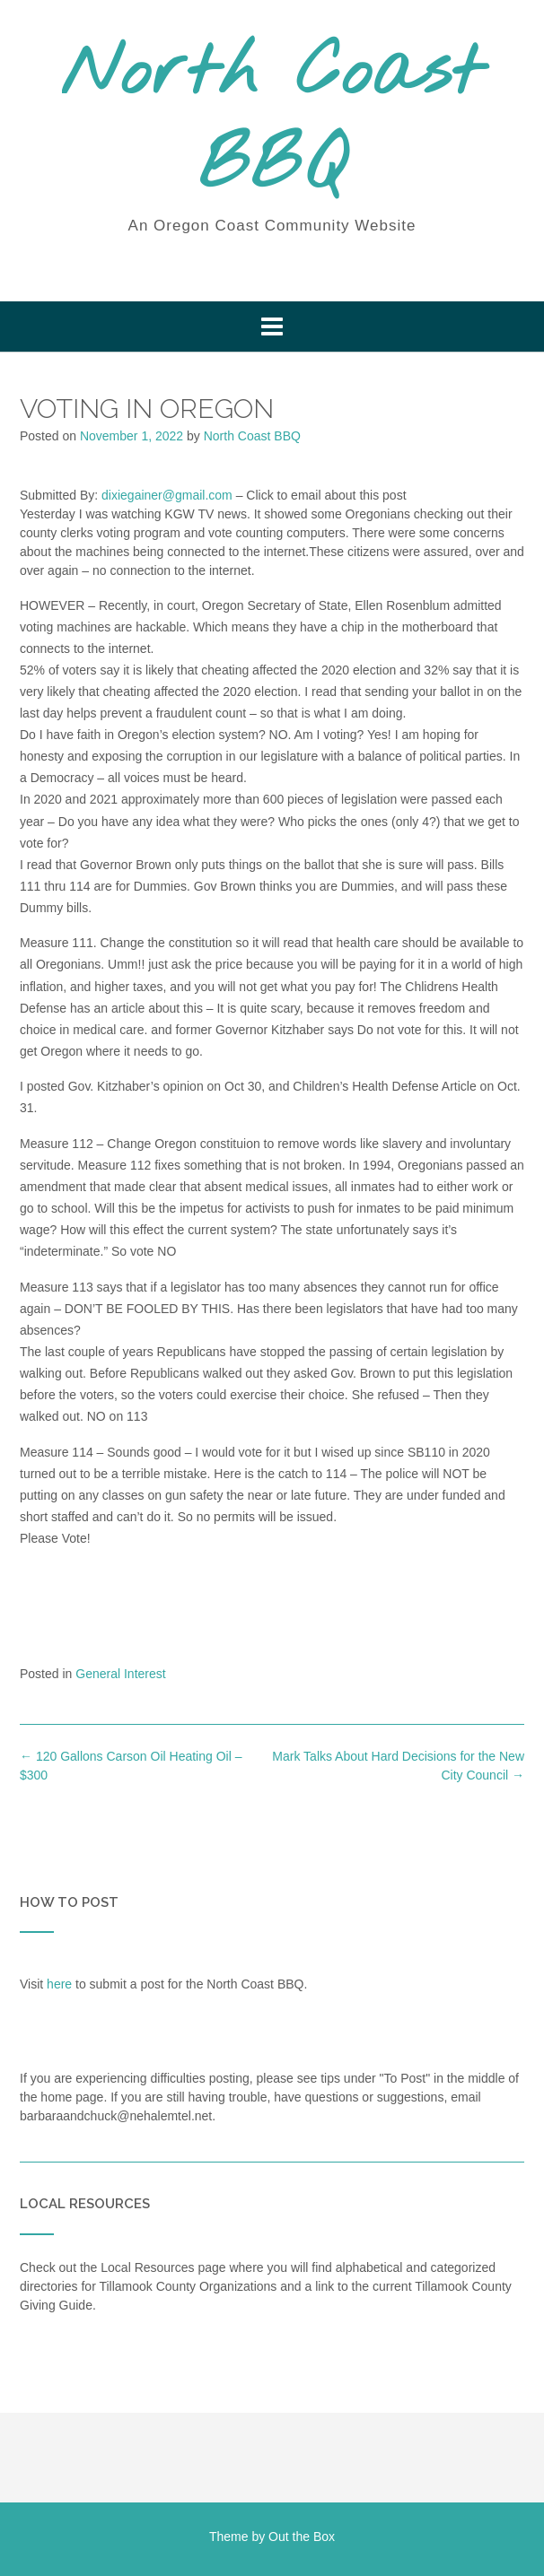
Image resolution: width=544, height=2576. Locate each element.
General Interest (120, 1674)
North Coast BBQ (272, 121)
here (59, 1984)
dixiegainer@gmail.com (167, 495)
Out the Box (301, 2536)
